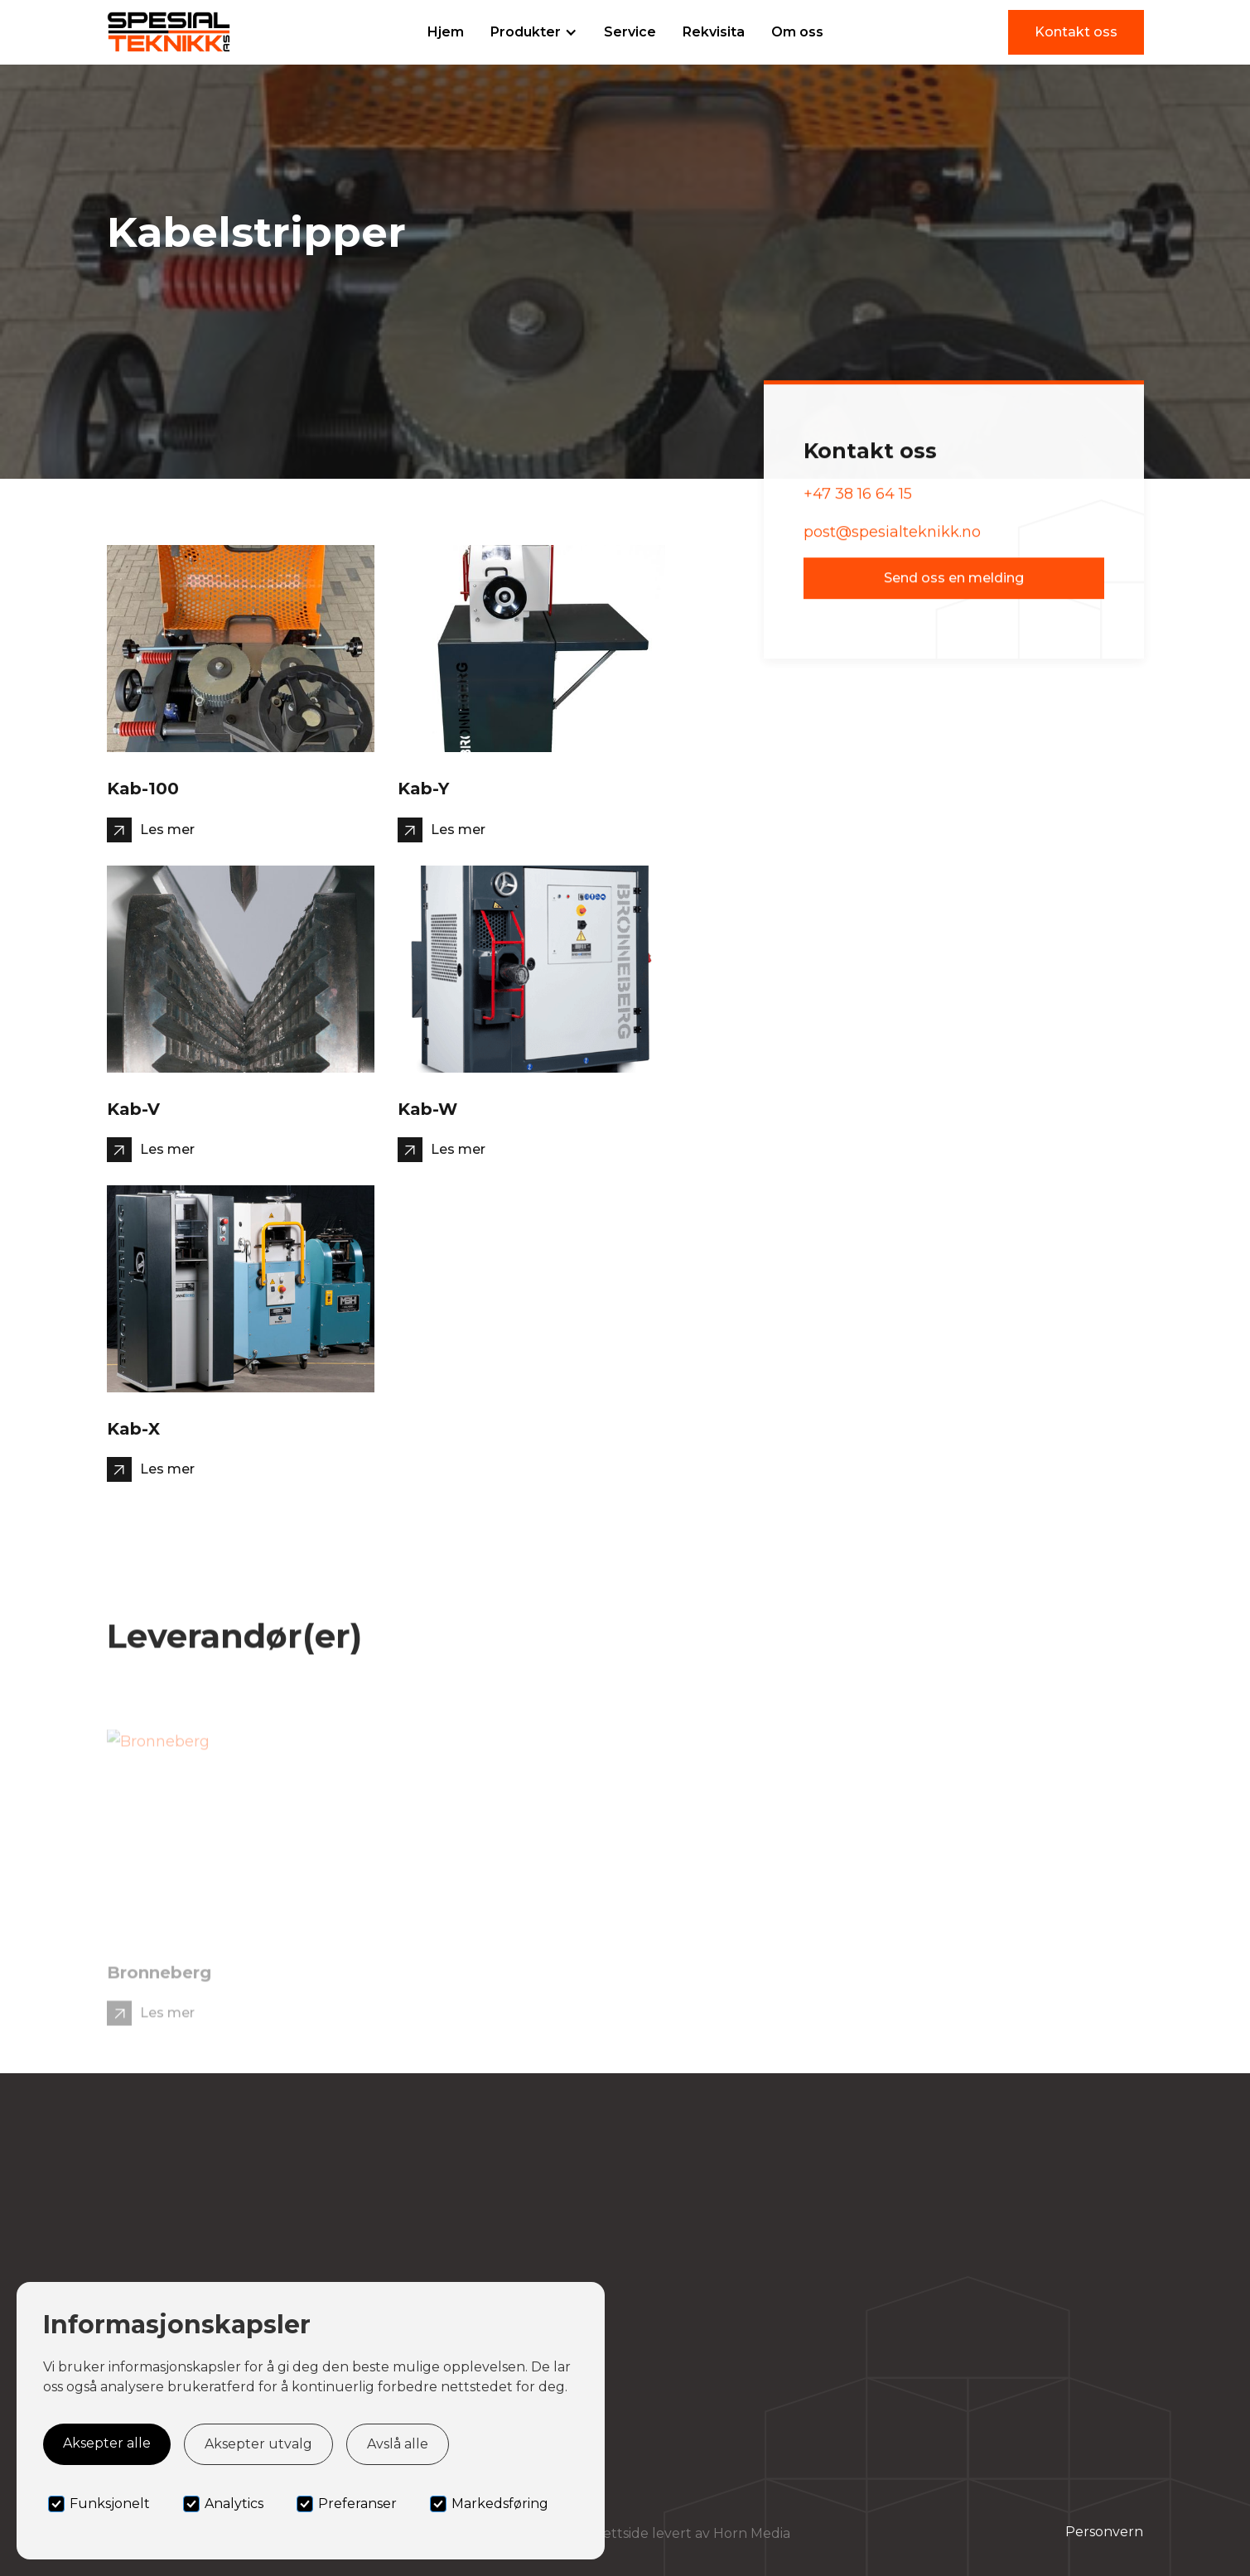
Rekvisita (714, 32)
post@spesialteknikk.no (892, 537)
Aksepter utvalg (258, 2444)
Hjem (445, 32)
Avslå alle (397, 2444)
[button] (534, 32)
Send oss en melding (954, 583)
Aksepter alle (107, 2443)
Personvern (1104, 2532)
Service (630, 32)
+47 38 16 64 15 (858, 499)
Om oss (797, 32)
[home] (169, 32)
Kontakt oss (1076, 32)
